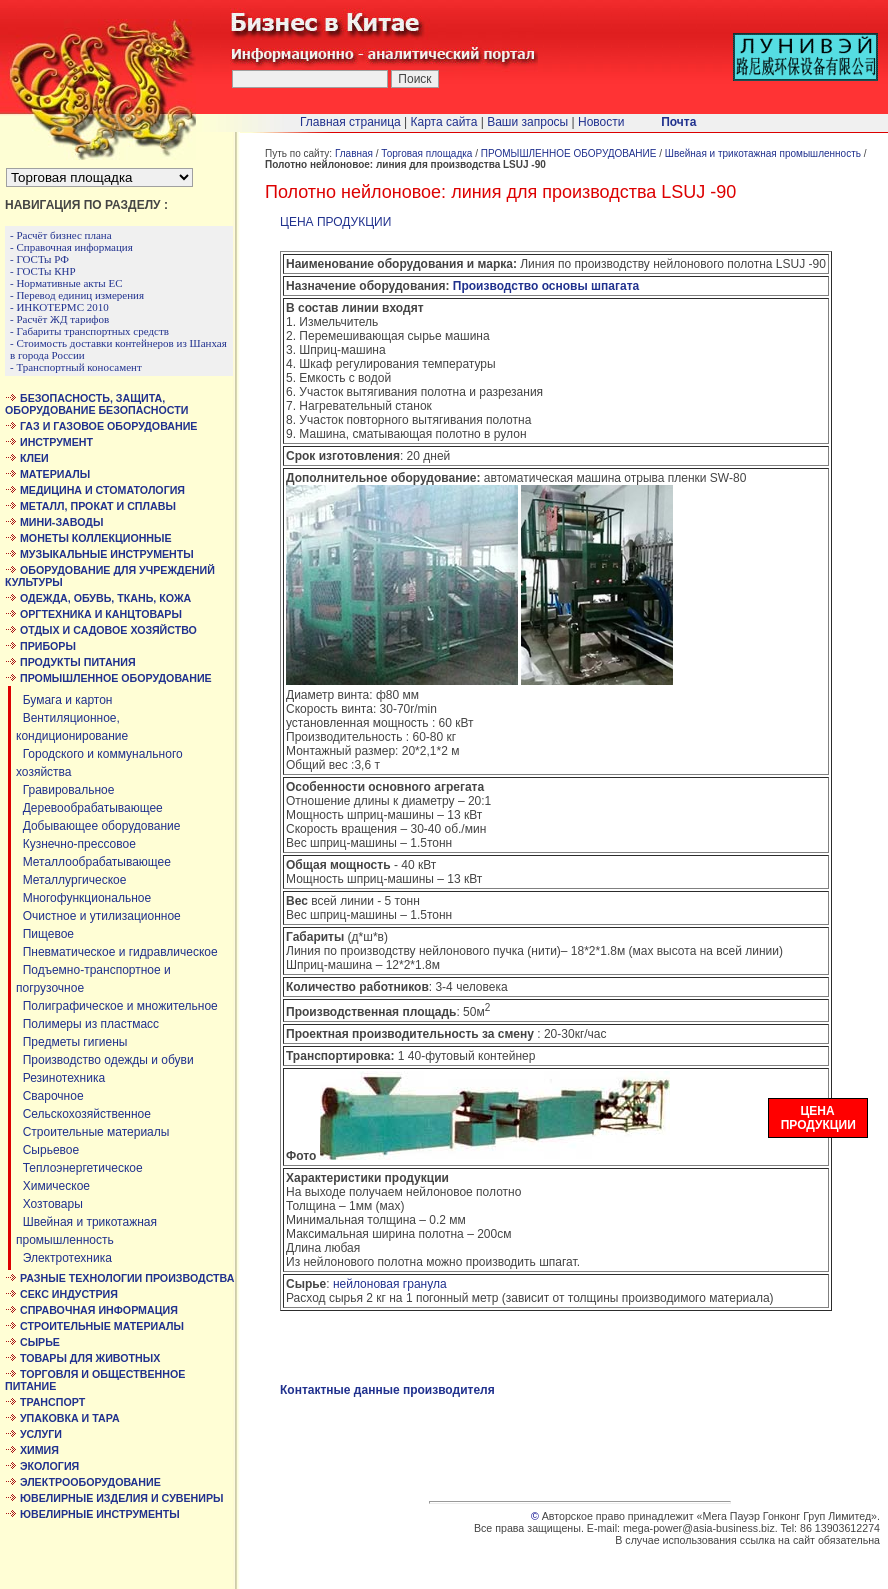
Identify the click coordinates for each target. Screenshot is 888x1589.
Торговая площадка (426, 153)
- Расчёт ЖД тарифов (59, 319)
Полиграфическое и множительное (117, 1006)
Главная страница (350, 122)
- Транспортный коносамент (76, 367)
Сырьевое (47, 1150)
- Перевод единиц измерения (77, 295)
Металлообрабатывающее (93, 862)
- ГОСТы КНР (43, 271)
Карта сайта (444, 122)
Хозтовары (49, 1204)
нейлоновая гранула (390, 1284)
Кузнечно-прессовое (76, 844)
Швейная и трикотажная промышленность (763, 153)
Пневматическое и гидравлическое (117, 952)
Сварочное (50, 1096)
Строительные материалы (92, 1132)
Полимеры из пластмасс (87, 1024)
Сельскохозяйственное (83, 1114)
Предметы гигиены (71, 1042)
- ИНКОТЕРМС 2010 (59, 307)
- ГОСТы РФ (39, 259)
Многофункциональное (83, 898)
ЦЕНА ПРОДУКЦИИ (335, 222)
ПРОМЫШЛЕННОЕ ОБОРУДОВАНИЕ (569, 153)
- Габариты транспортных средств (89, 331)
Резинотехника (60, 1078)
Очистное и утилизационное (98, 916)
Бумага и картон (64, 700)
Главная (354, 153)
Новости (601, 122)
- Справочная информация (71, 247)
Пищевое (45, 934)
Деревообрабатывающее (89, 808)
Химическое (53, 1186)
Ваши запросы (527, 122)
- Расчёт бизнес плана (61, 235)
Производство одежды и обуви (105, 1060)
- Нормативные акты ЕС (66, 283)
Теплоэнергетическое (79, 1168)
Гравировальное (65, 790)
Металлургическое (71, 880)
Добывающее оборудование (98, 826)
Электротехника (64, 1258)
